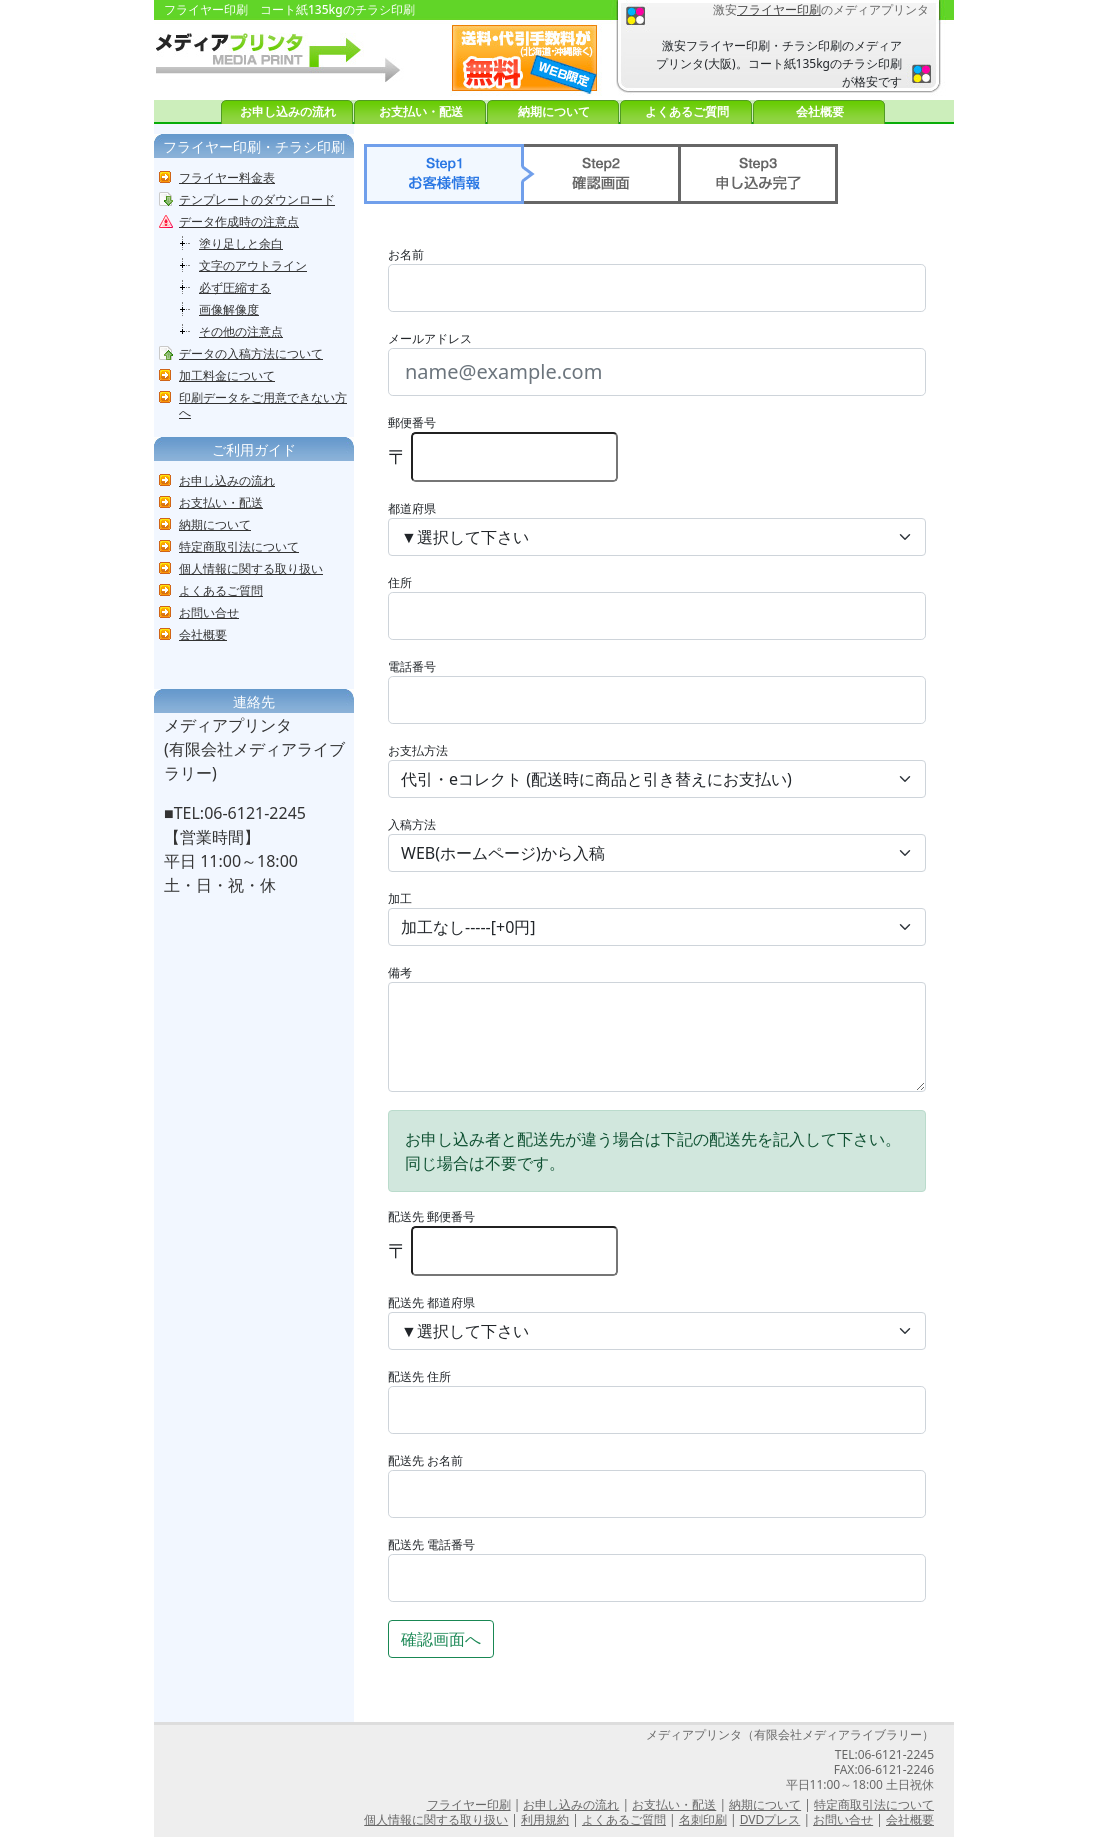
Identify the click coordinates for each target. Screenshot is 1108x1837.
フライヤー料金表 (227, 177)
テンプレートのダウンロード (257, 199)
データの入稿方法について (251, 353)
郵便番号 (412, 422)
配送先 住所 (419, 1376)
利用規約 (545, 1819)
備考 (400, 972)
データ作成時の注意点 (239, 221)
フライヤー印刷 (779, 9)
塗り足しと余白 (241, 243)
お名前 (406, 254)
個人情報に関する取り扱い (251, 568)
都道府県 (412, 508)
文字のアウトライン (253, 265)
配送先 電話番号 (431, 1544)
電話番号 (412, 666)
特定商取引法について (239, 546)
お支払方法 (418, 750)
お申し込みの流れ (288, 111)
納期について (554, 111)
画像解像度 (229, 309)
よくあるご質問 (687, 111)
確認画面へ (441, 1639)
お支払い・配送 (421, 111)
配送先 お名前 (425, 1460)
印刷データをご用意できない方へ (263, 405)
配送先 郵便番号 (431, 1216)
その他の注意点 (241, 331)
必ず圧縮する (235, 287)
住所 (400, 582)
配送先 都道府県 (431, 1302)
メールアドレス (430, 338)
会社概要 (820, 111)
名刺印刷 (703, 1819)
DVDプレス (770, 1819)
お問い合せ (209, 612)
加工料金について (227, 375)
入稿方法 (412, 824)
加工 (400, 898)
